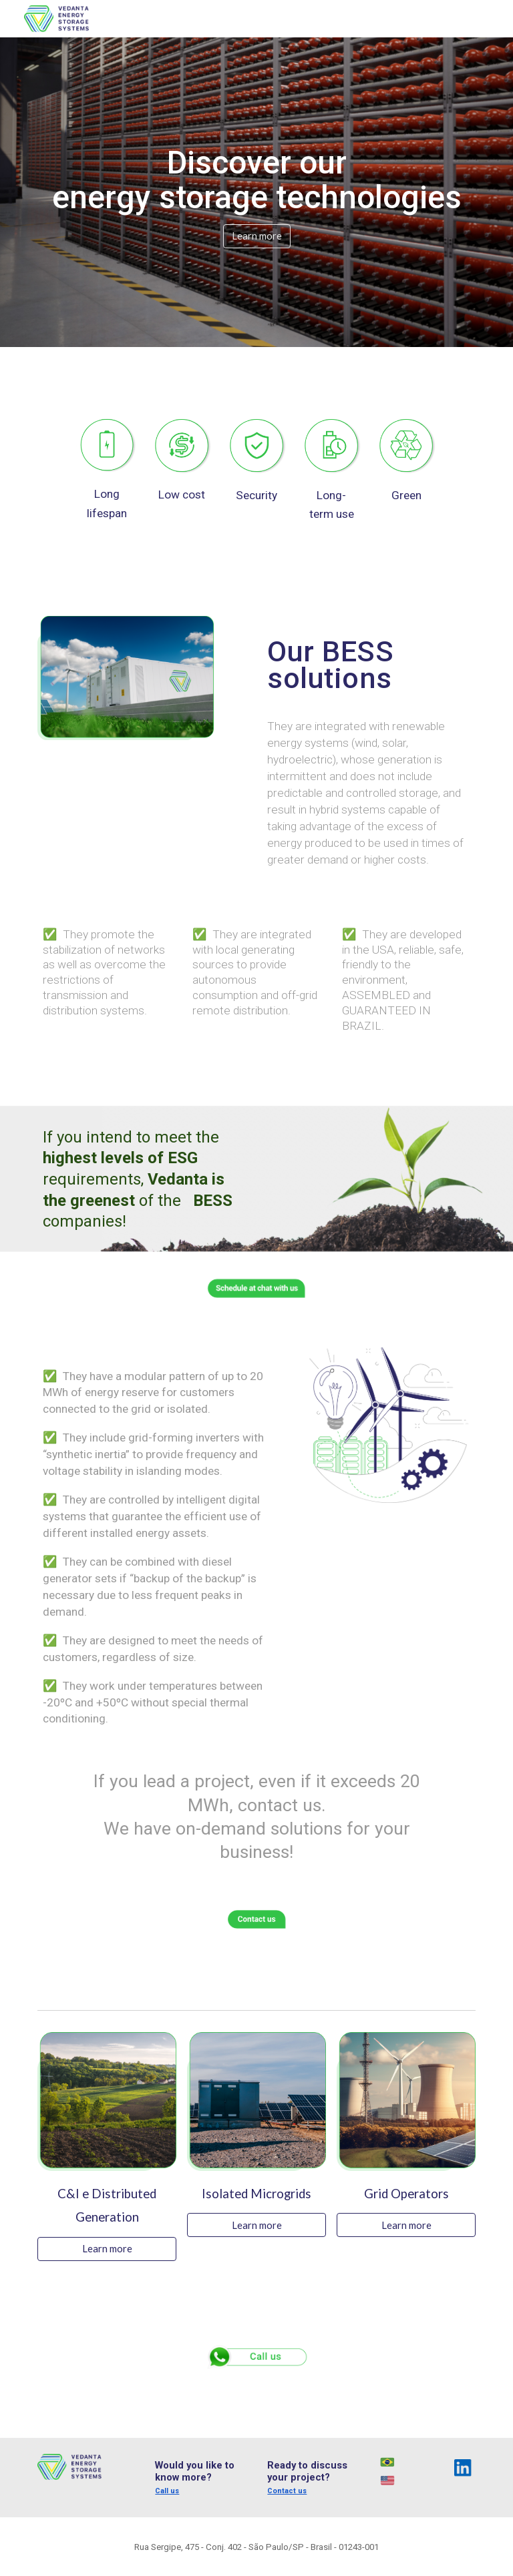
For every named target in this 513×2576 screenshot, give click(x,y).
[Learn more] (257, 236)
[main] (256, 180)
